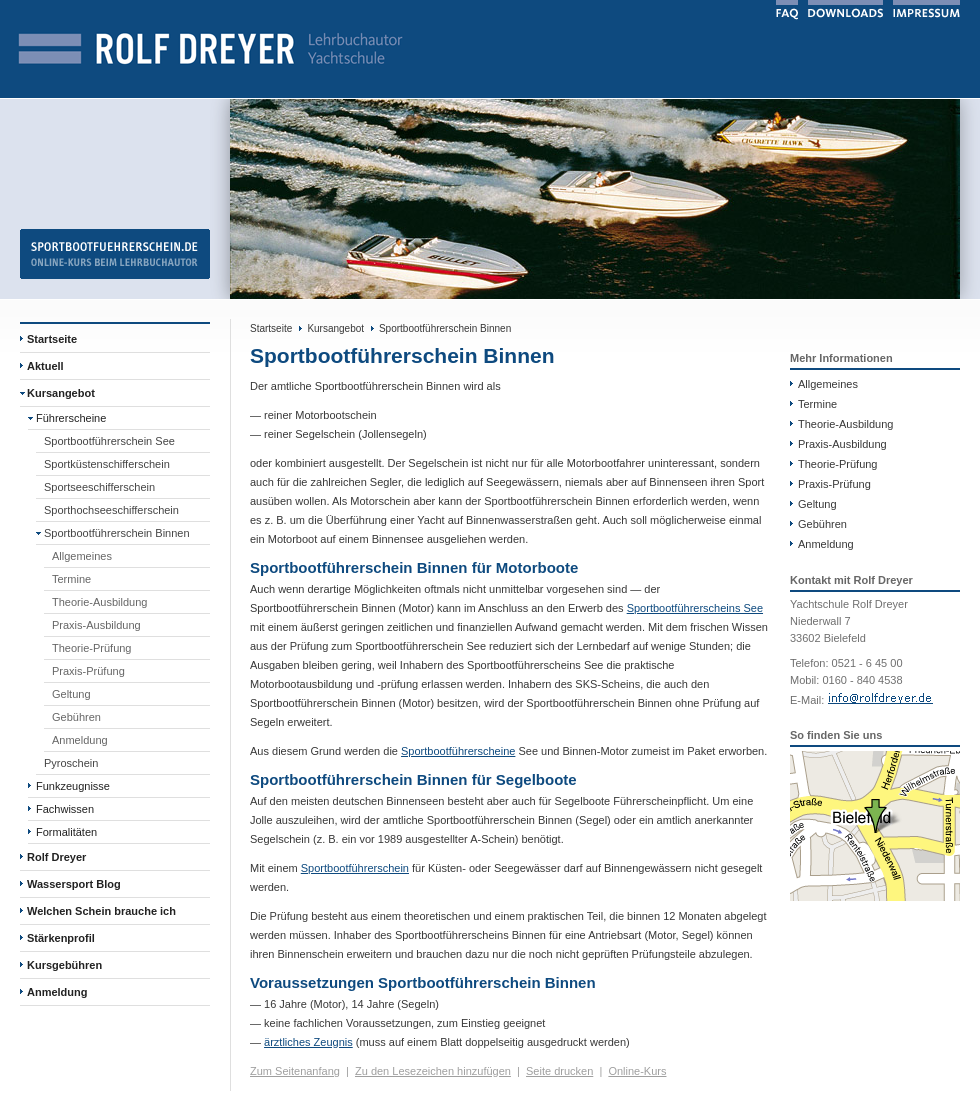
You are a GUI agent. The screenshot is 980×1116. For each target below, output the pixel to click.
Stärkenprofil (61, 938)
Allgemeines (82, 556)
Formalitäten (66, 832)
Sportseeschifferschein (99, 487)
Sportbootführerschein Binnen (117, 533)
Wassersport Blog (74, 884)
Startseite (52, 339)
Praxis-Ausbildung (96, 625)
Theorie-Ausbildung (99, 602)
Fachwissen (65, 809)
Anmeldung (80, 740)
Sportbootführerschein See (109, 441)
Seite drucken (559, 1071)
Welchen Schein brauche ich (101, 911)
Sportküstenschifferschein (107, 464)
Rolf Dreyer (56, 857)
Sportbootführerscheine (458, 751)
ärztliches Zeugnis (308, 1042)
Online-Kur (634, 1071)
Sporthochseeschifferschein (111, 510)
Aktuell (45, 366)
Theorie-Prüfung (92, 648)
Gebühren (76, 717)
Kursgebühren (64, 965)
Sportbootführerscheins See (695, 608)
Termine (71, 579)
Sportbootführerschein (355, 868)
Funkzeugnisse (73, 786)
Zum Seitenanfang (295, 1071)
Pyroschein (71, 763)
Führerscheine (71, 418)
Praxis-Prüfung (88, 671)
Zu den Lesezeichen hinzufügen (433, 1071)
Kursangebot (61, 393)
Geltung (71, 694)
